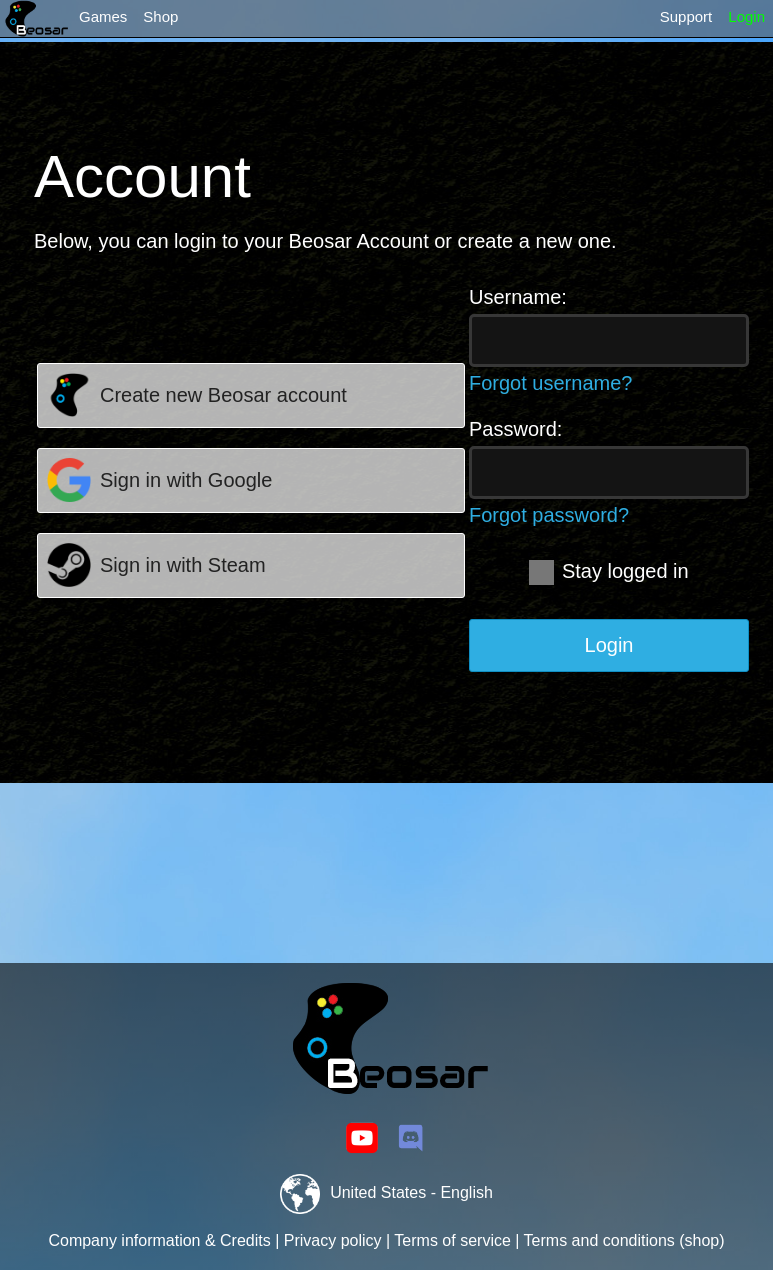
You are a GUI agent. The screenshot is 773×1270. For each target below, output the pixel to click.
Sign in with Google (186, 480)
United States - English (386, 1192)
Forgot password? (549, 515)
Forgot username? (550, 383)
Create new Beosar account (223, 395)
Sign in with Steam (183, 565)
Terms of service (452, 1240)
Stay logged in (608, 571)
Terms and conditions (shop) (624, 1240)
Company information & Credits (159, 1240)
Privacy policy (333, 1240)
